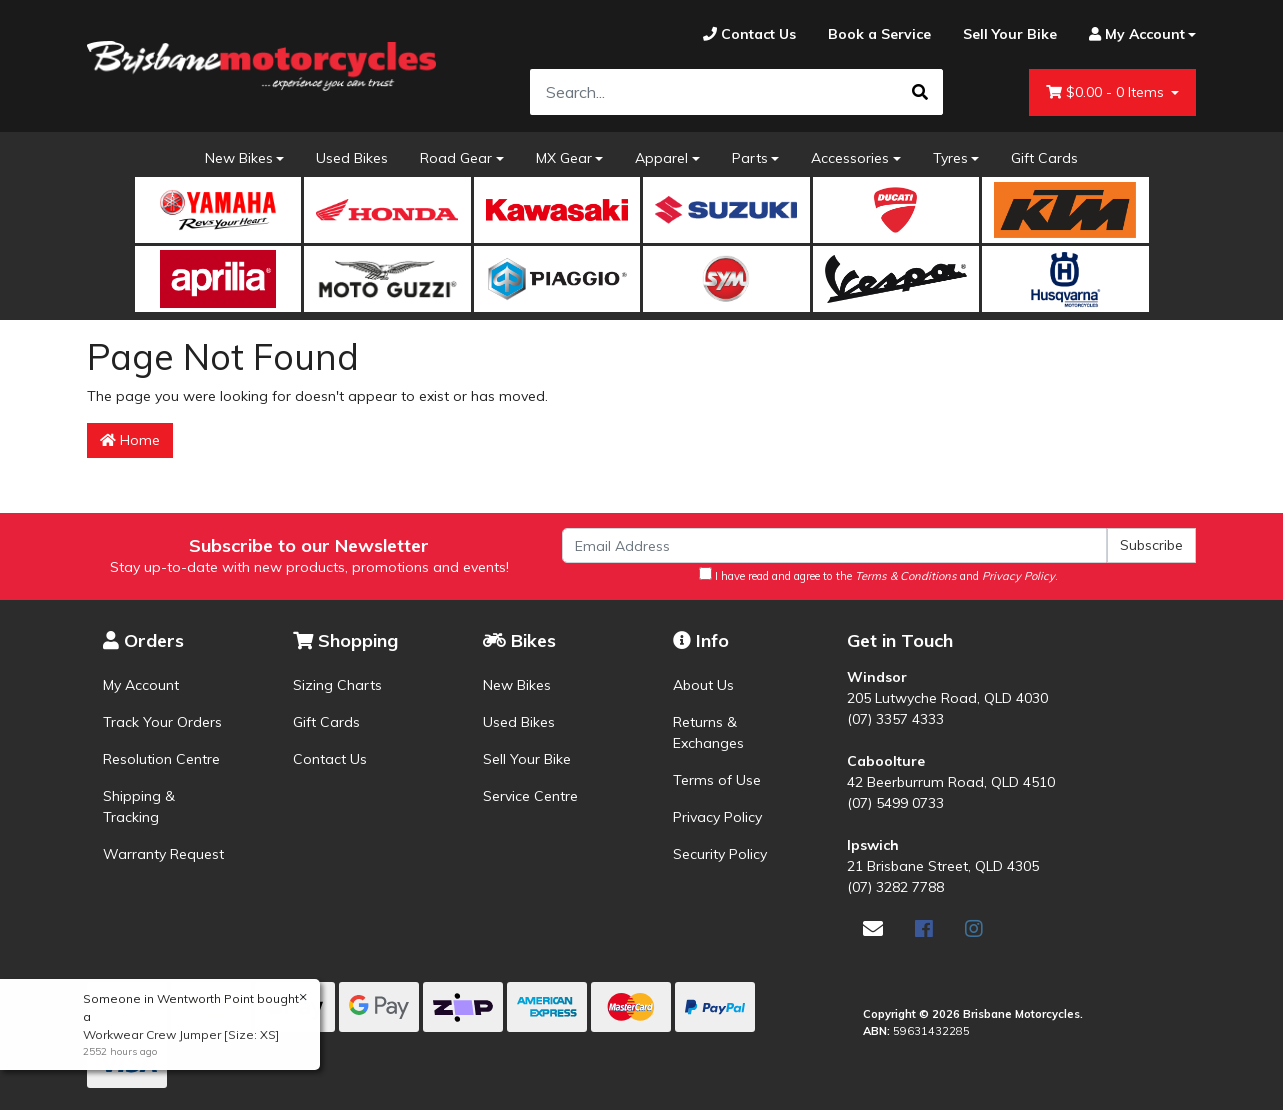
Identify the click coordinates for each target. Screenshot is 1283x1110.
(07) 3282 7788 (895, 887)
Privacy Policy (717, 817)
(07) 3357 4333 (895, 719)
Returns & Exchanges (708, 732)
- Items (1107, 92)
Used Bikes (352, 158)
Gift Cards (1044, 158)
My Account (141, 685)
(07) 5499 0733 (895, 803)
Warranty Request (163, 854)
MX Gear (564, 158)
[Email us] (873, 928)
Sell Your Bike (527, 759)
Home (130, 440)
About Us (703, 685)
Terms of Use (717, 780)
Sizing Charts (337, 685)
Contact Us (330, 759)
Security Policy (720, 854)
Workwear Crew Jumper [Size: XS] (180, 1034)
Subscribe (1151, 545)
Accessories (850, 158)
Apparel (661, 158)
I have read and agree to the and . (878, 575)
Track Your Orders (162, 722)
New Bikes (239, 158)
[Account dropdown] (1135, 34)
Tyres (950, 158)
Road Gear (456, 158)
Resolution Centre (161, 759)
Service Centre (530, 796)
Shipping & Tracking (139, 806)
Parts (750, 158)
